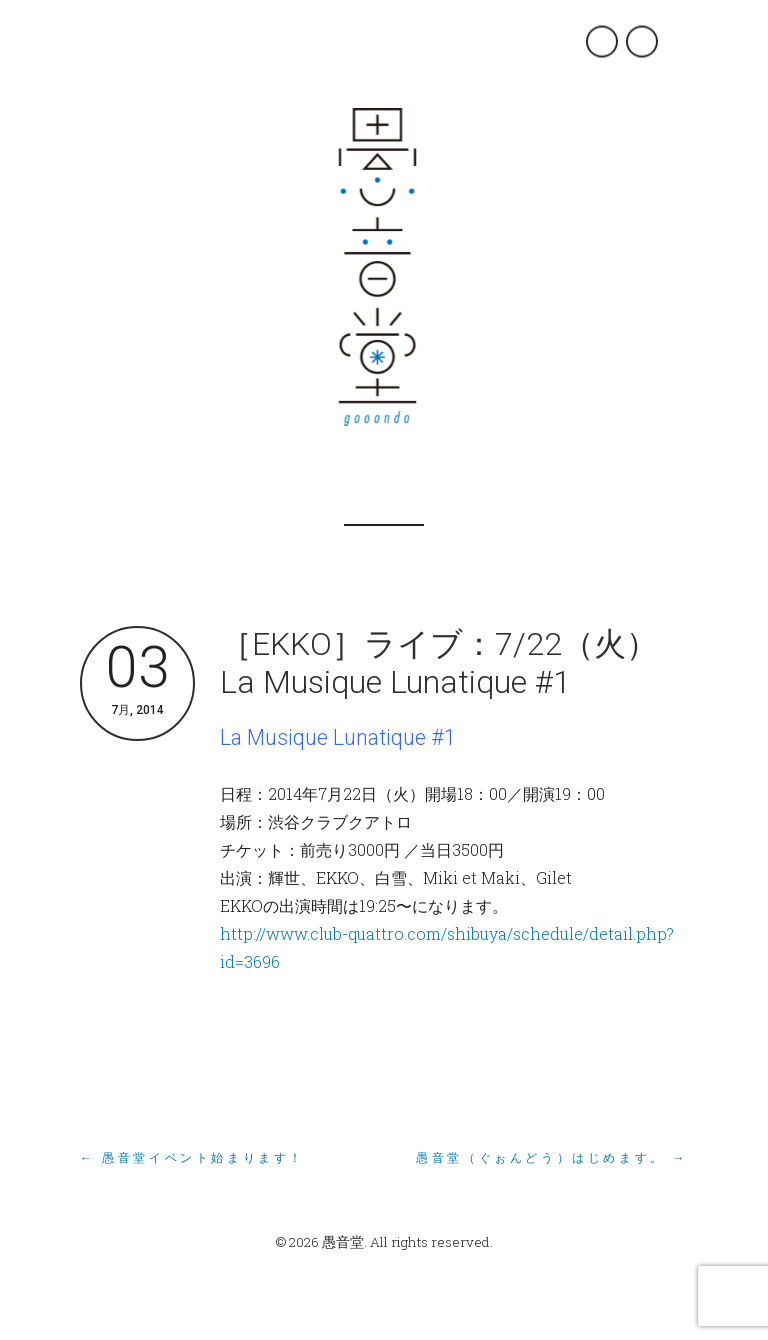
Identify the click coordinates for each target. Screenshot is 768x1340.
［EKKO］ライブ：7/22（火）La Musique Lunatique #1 (439, 663)
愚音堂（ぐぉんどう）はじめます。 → (552, 1158)
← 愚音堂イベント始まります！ (192, 1158)
